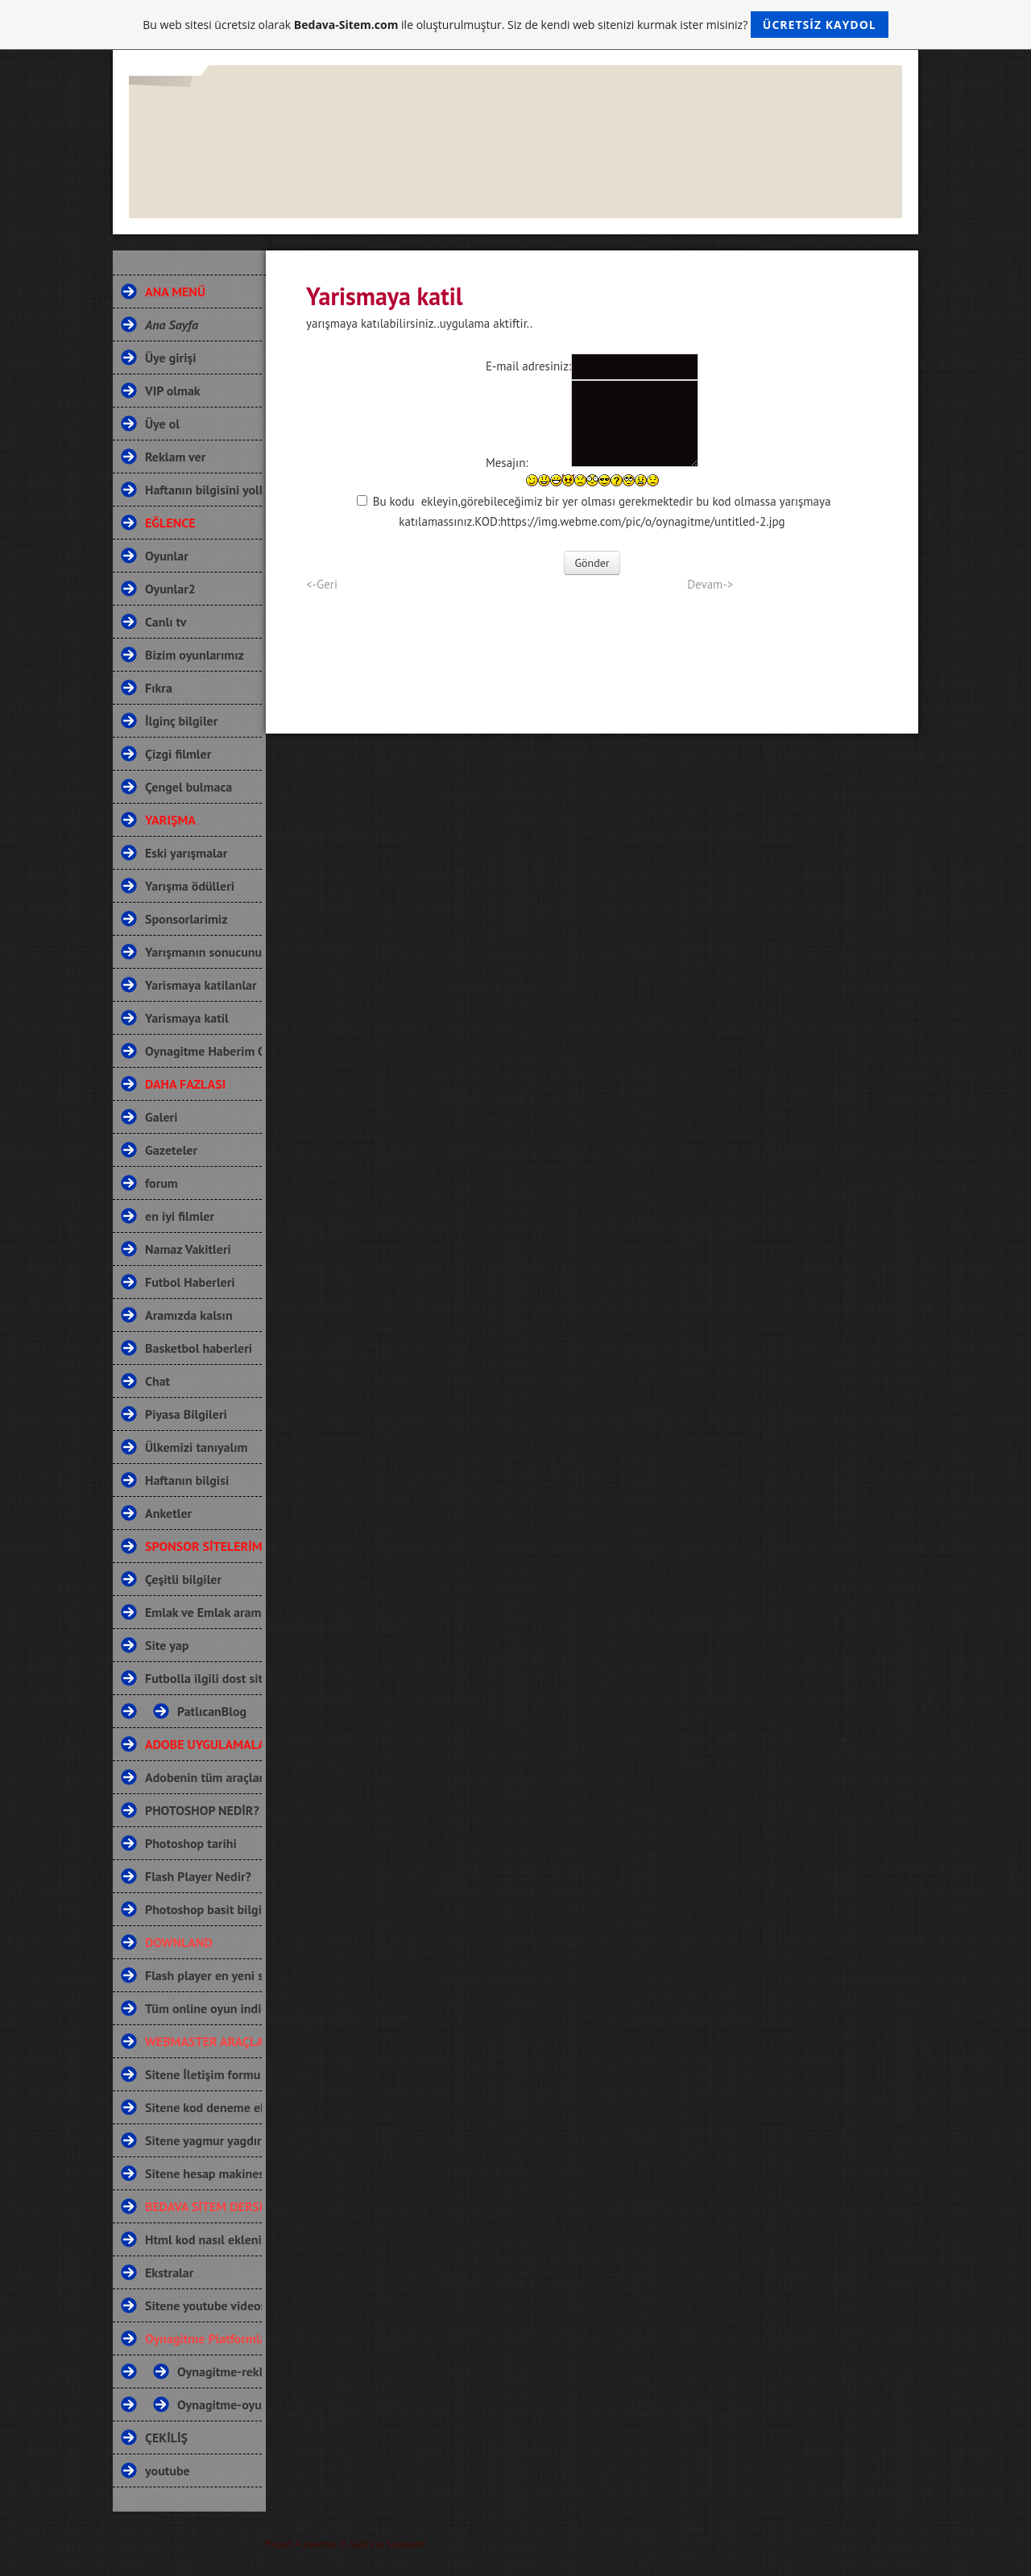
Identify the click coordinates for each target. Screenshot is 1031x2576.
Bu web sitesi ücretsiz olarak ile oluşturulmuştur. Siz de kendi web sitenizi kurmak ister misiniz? (515, 24)
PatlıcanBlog (205, 1711)
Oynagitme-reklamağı (205, 2371)
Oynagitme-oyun (205, 2404)
